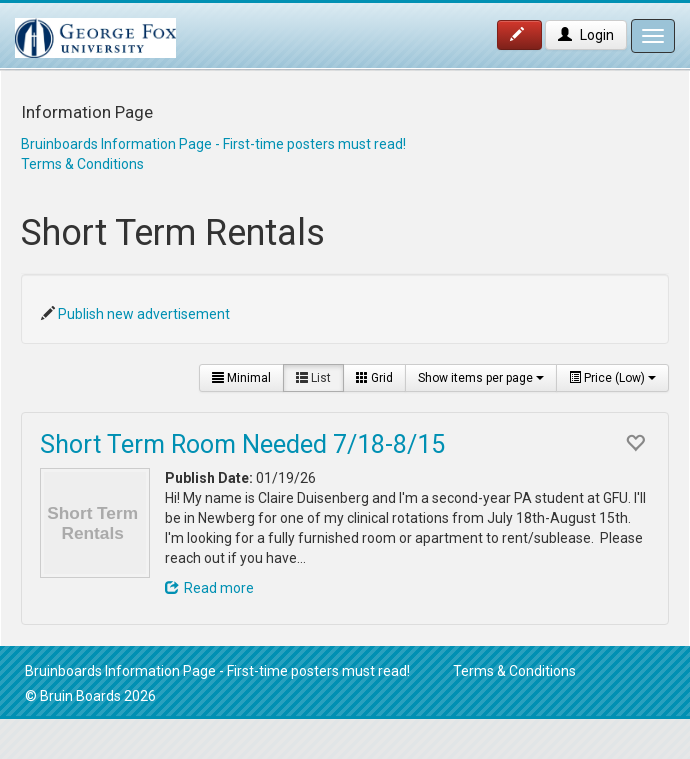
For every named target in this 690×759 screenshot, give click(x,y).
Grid (374, 378)
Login (586, 35)
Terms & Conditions (82, 164)
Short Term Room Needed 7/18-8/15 (242, 444)
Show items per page (481, 378)
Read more (209, 588)
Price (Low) (612, 378)
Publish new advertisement (144, 314)
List (313, 378)
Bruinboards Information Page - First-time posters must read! (213, 144)
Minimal (241, 378)
